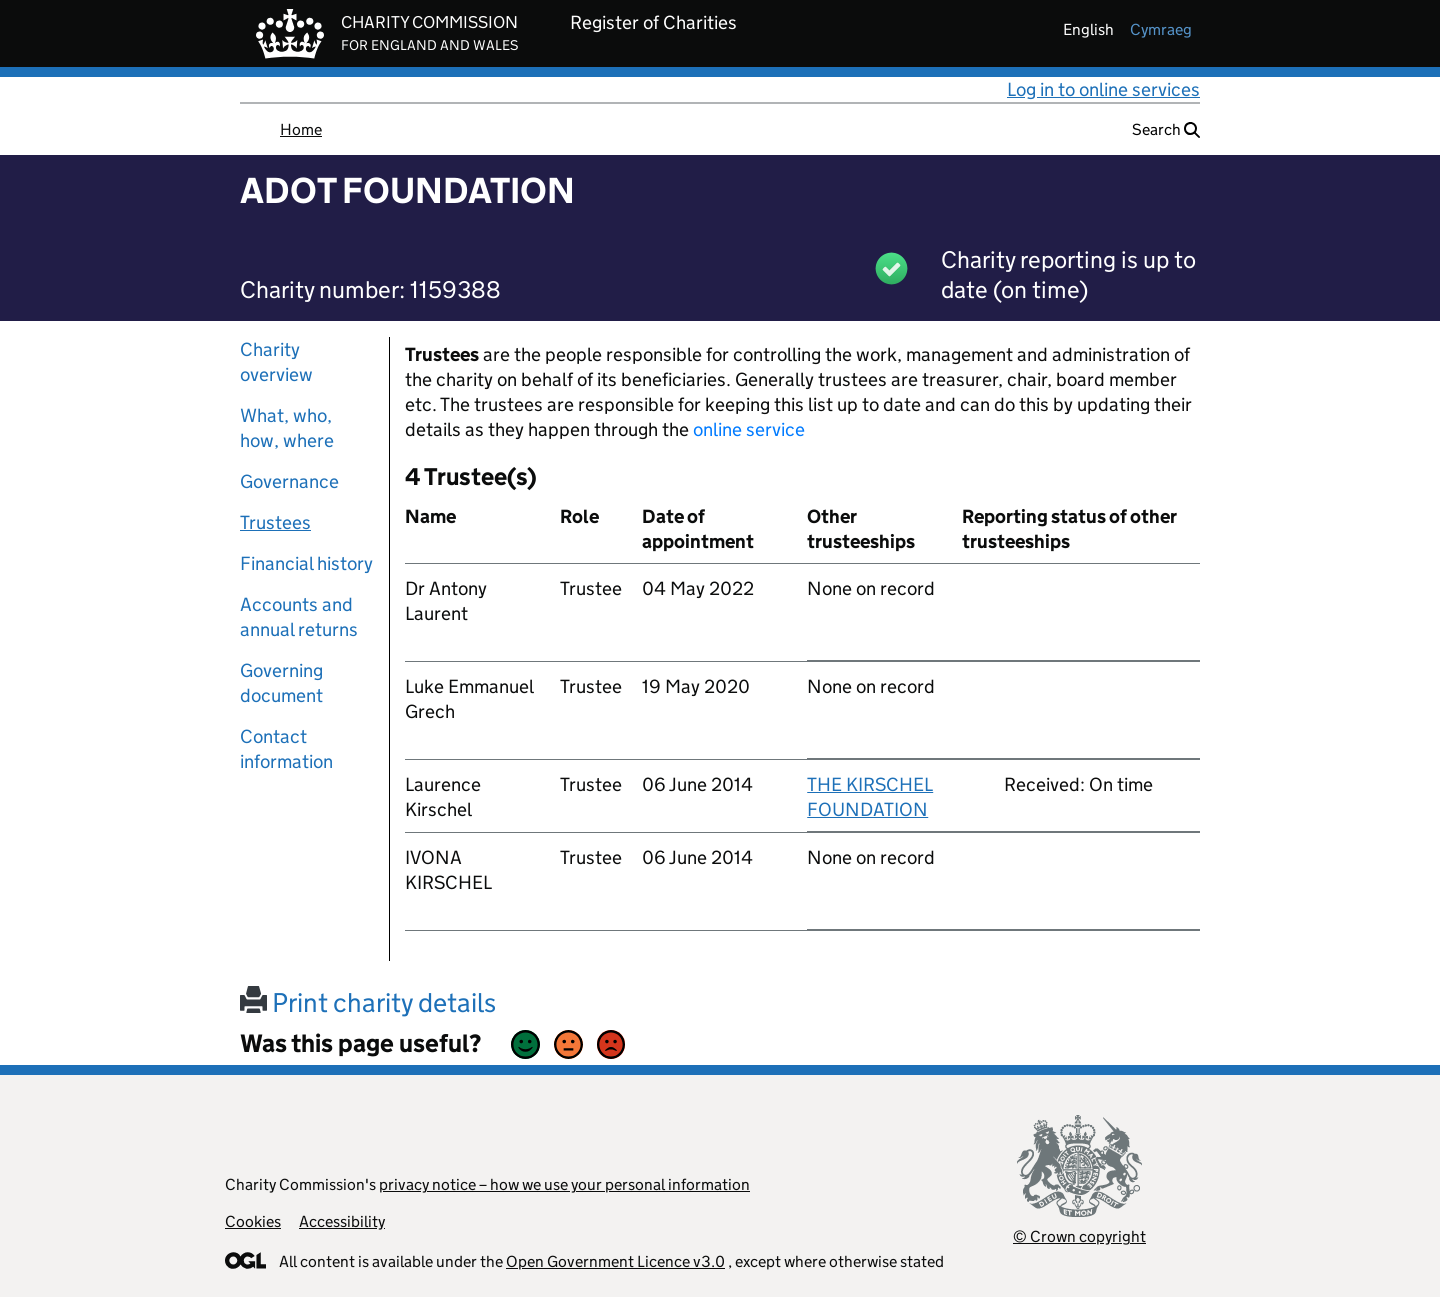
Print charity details (368, 1002)
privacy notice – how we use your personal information (564, 1184)
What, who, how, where (287, 428)
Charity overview (276, 362)
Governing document (281, 683)
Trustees (275, 522)
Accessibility (342, 1221)
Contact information (286, 749)
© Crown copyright (1079, 1236)
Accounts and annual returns (299, 617)
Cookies (253, 1221)
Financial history (306, 563)
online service (749, 429)
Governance (289, 481)
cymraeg (1161, 29)
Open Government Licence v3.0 (615, 1261)
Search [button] (1166, 129)
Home (301, 129)
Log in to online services (1103, 89)
